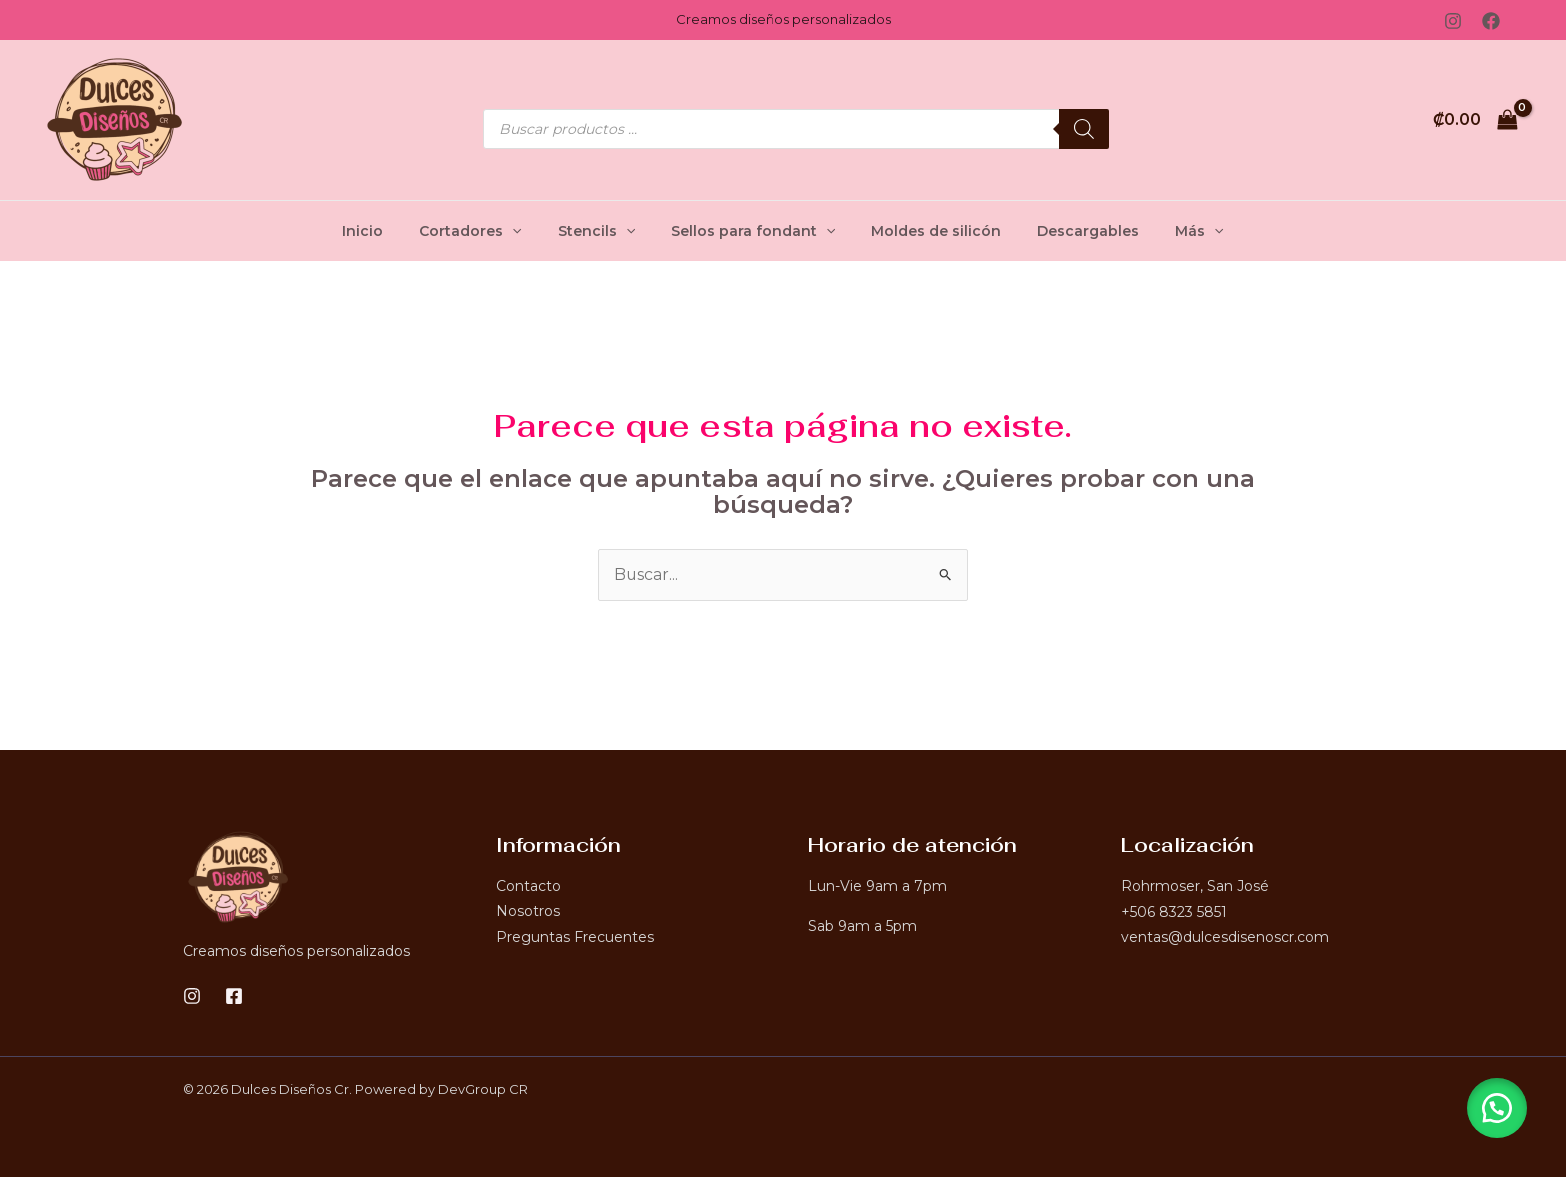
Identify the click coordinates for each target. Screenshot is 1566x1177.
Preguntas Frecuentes (575, 937)
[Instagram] (1453, 21)
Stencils (604, 231)
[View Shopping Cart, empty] (1475, 120)
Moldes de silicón (928, 231)
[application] (528, 231)
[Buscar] (1084, 129)
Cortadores (486, 231)
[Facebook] (1491, 21)
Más (1175, 231)
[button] (1496, 1107)
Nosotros (528, 912)
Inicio (386, 231)
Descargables (1072, 231)
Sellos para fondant (753, 231)
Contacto (528, 886)
